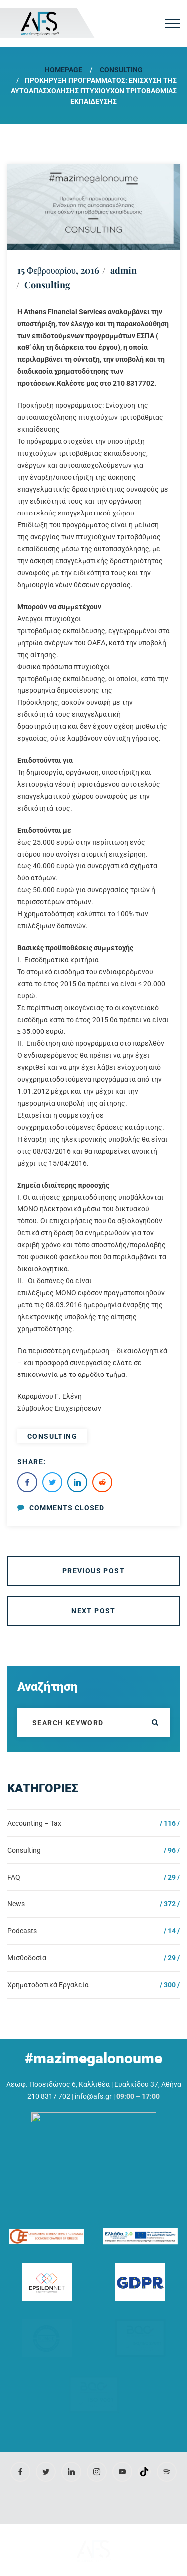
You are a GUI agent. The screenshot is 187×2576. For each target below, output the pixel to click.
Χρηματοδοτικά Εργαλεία (48, 1985)
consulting (52, 1436)
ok (155, 1722)
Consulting (121, 70)
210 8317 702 (48, 2096)
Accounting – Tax (34, 1823)
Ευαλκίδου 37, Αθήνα (147, 2084)
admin (123, 270)
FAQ (13, 1877)
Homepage (63, 70)
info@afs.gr (93, 2096)
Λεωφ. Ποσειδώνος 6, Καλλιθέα (58, 2084)
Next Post (93, 1611)
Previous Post (93, 1571)
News (16, 1904)
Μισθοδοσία (26, 1958)
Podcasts (22, 1931)
